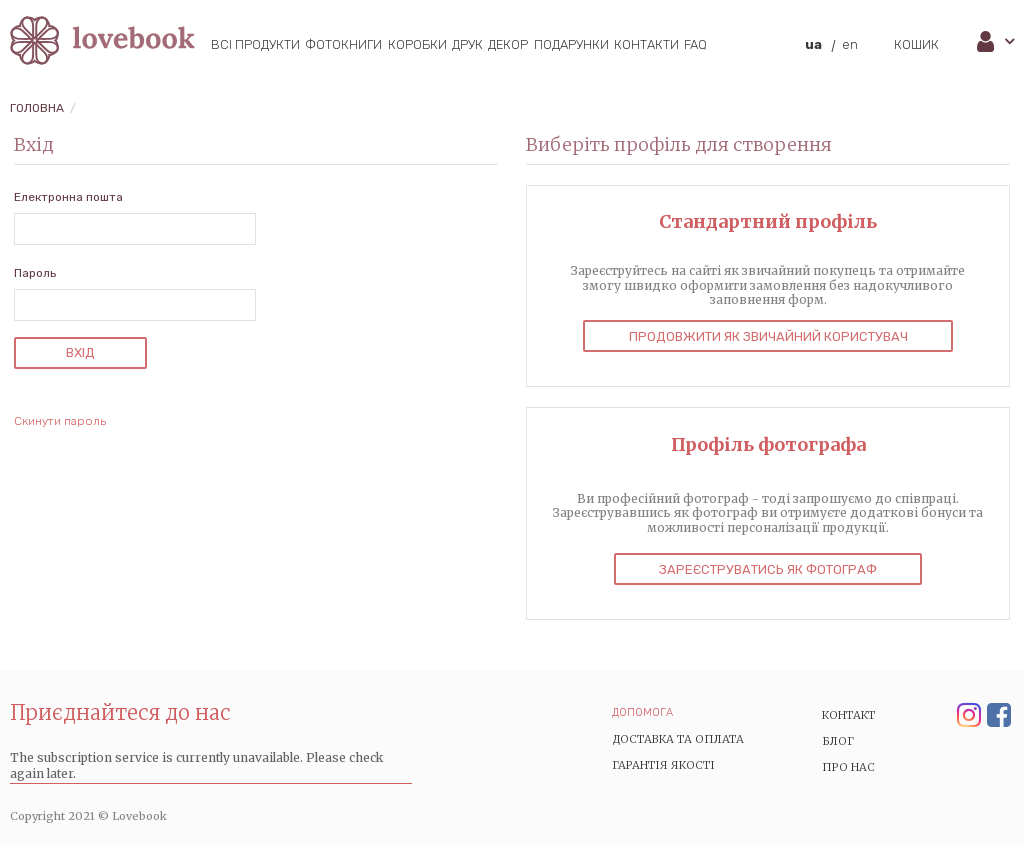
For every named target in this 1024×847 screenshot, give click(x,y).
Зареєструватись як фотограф (768, 569)
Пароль (35, 273)
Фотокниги (343, 44)
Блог (838, 741)
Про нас (848, 767)
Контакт (849, 715)
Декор (508, 44)
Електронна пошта (68, 197)
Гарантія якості (663, 765)
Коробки (417, 44)
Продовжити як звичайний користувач (768, 336)
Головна (37, 108)
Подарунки (571, 44)
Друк (467, 44)
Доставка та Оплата (678, 739)
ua (813, 44)
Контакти (646, 44)
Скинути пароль (60, 421)
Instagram (969, 716)
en (850, 44)
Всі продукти (255, 44)
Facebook (999, 716)
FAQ (695, 44)
